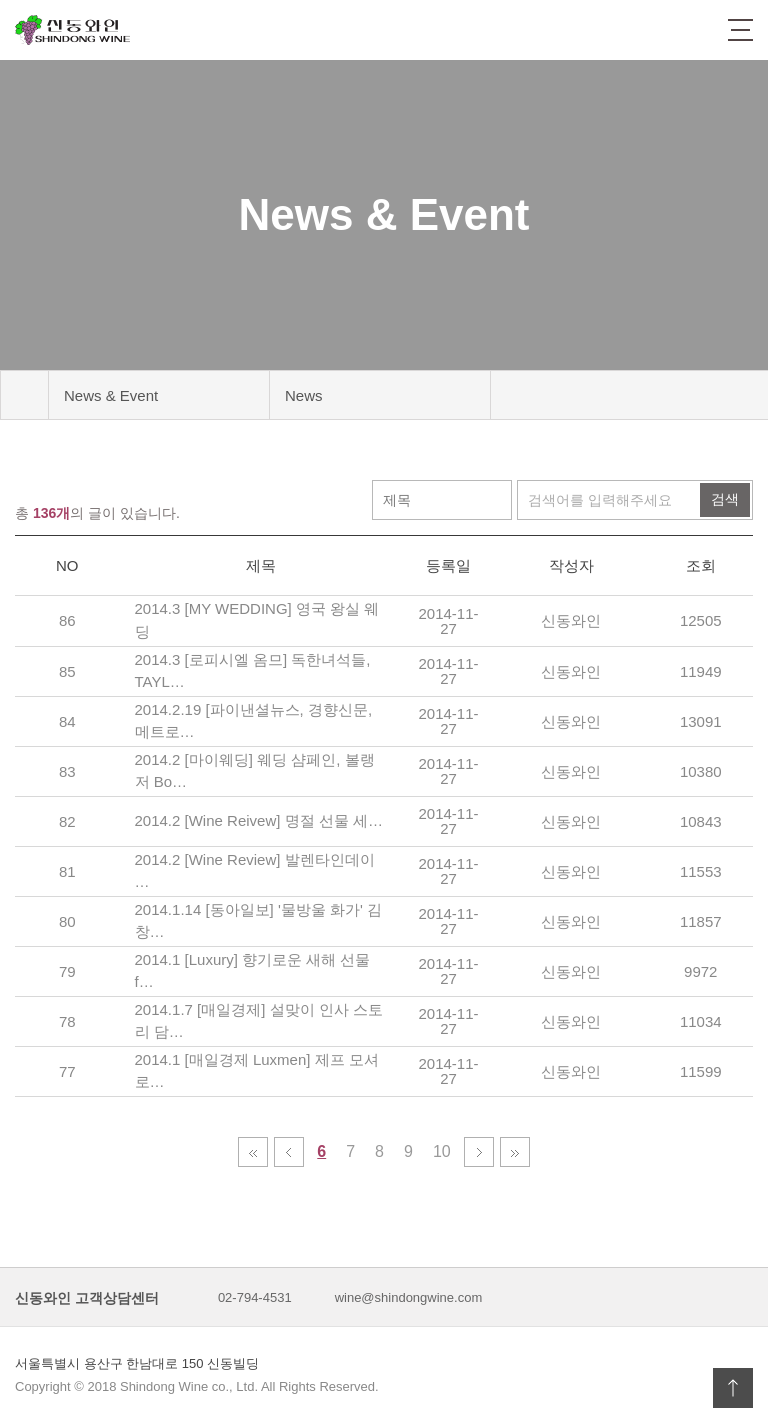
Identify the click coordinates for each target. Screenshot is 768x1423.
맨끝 (515, 1152)
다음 (479, 1152)
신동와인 (72, 30)
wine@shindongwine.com (409, 1297)
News (304, 395)
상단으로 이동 (733, 1388)
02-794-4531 (255, 1297)
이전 (289, 1152)
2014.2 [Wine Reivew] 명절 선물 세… (259, 820)
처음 (253, 1152)
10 (447, 1152)
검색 (725, 499)
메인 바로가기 (24, 395)
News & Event (111, 395)
